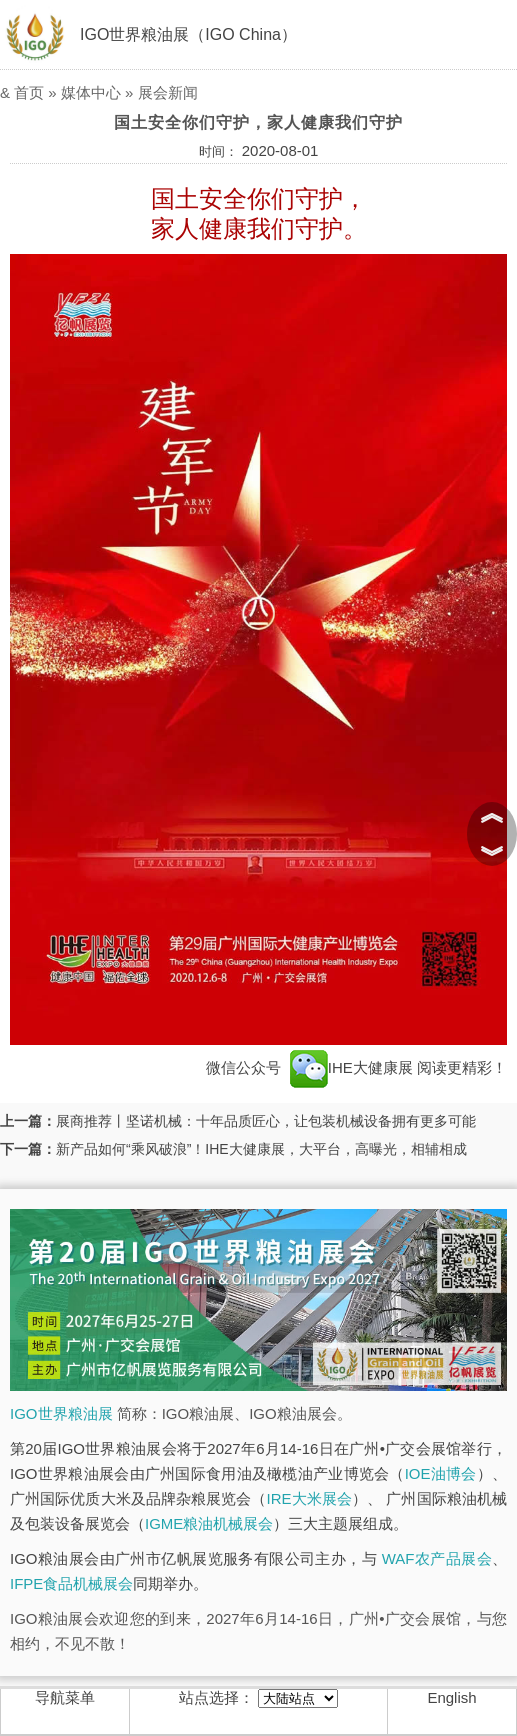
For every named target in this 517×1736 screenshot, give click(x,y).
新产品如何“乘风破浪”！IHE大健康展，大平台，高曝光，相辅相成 (261, 1149)
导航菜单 (65, 1697)
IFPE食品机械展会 (71, 1583)
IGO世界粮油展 (61, 1413)
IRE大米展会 (309, 1498)
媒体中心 (91, 92)
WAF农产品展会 (437, 1558)
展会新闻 (168, 92)
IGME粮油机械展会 (209, 1523)
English (451, 1697)
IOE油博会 (441, 1473)
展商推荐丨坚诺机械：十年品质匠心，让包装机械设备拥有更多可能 (266, 1121)
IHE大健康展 (351, 1067)
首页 (29, 92)
